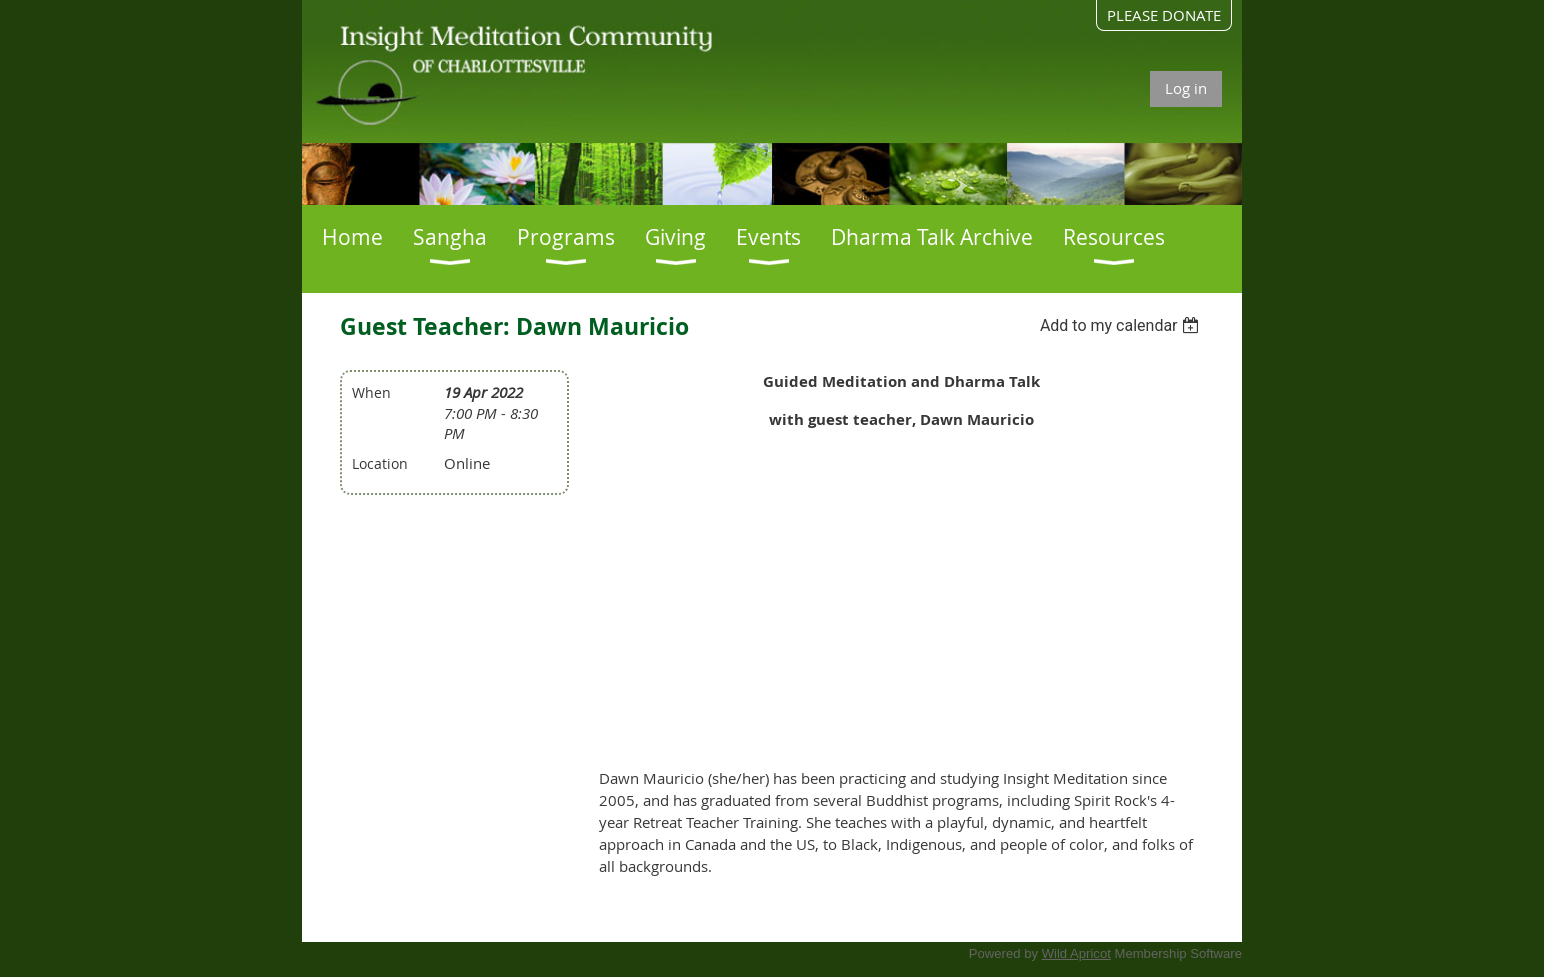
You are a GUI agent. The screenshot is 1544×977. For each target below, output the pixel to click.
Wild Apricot (1076, 953)
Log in (1186, 88)
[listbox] (1122, 325)
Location (380, 463)
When (371, 392)
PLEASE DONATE (1164, 15)
